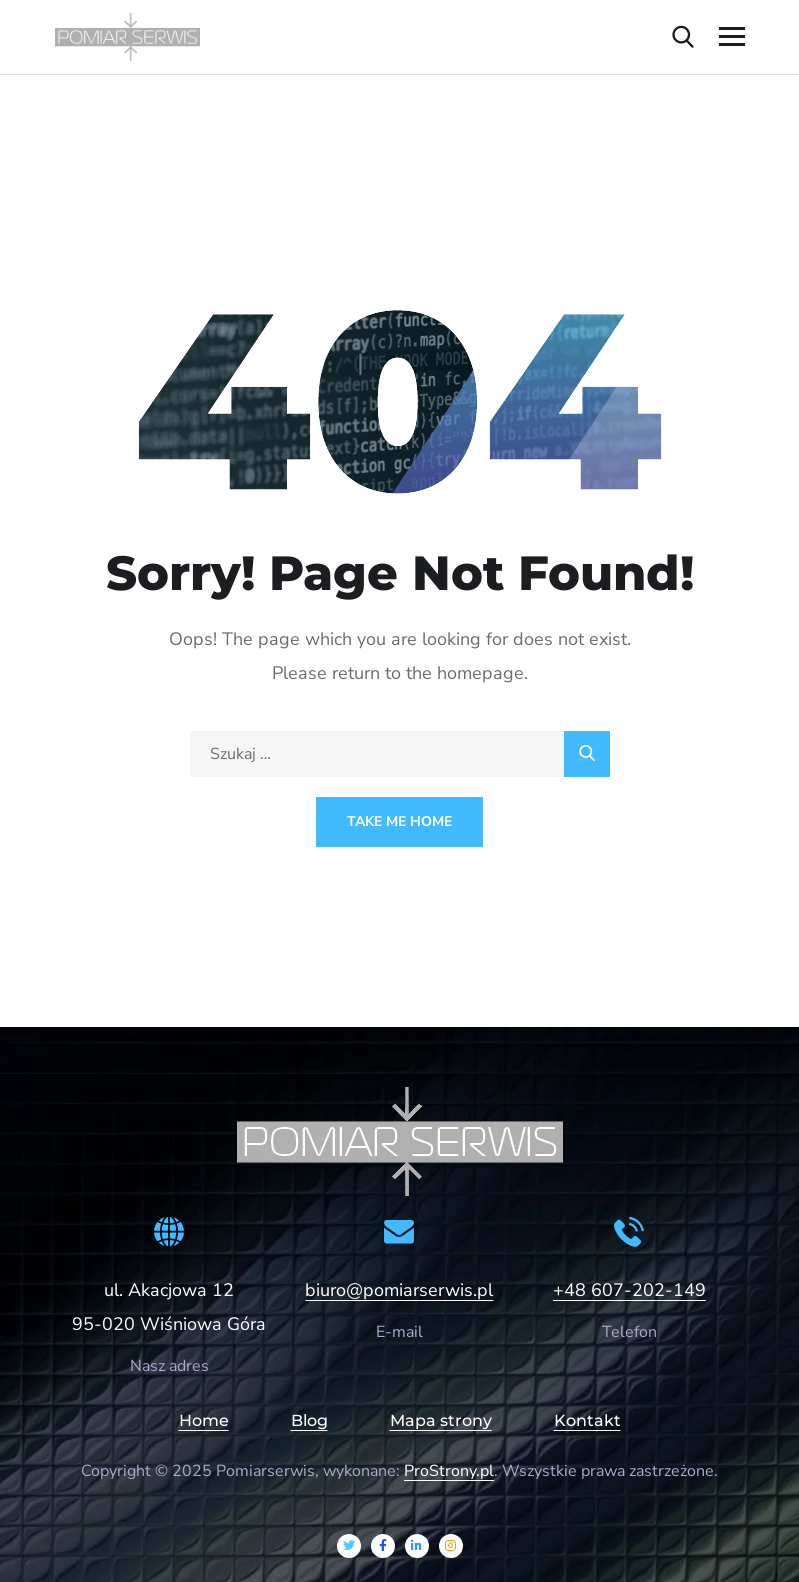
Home (204, 1420)
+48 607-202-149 (629, 1290)
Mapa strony (441, 1420)
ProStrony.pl (449, 1471)
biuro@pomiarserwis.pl (399, 1290)
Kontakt (587, 1420)
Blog (309, 1420)
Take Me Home (399, 821)
